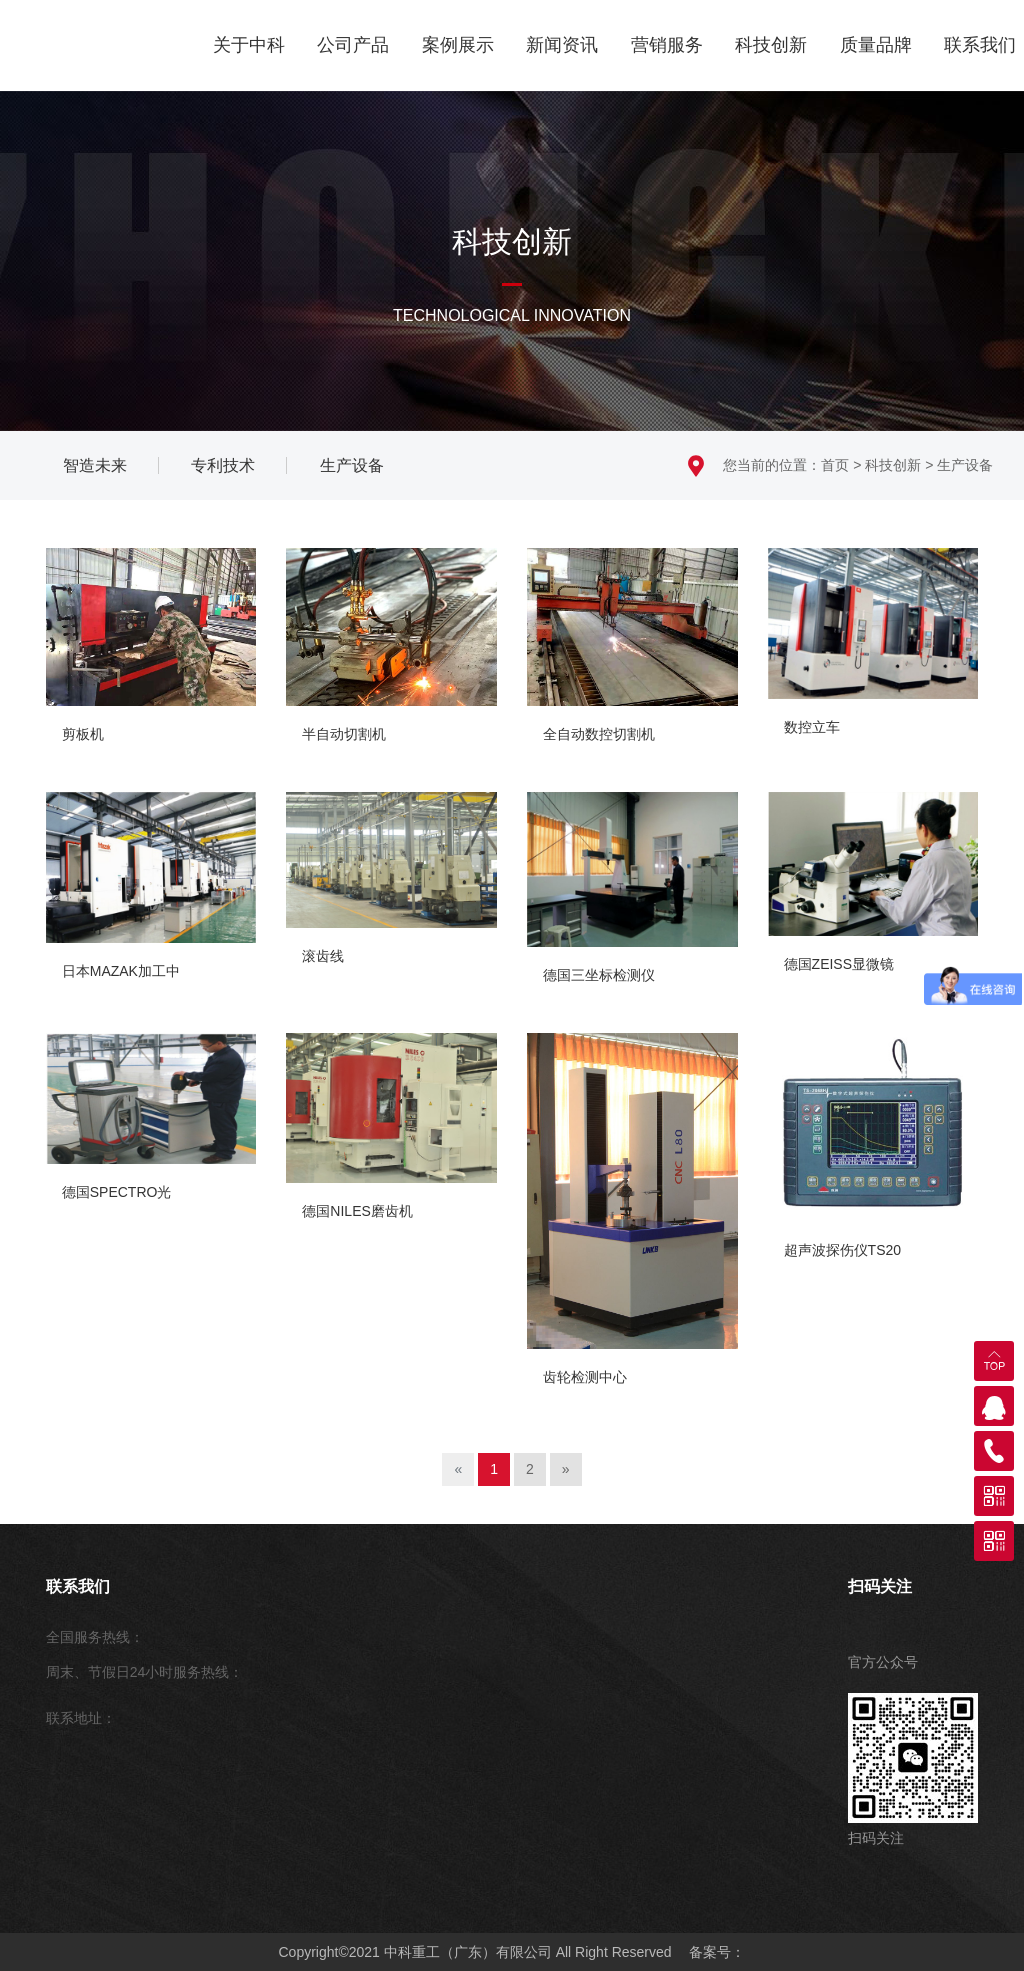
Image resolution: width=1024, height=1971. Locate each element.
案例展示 (458, 45)
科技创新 (771, 45)
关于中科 (249, 45)
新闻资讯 (562, 45)
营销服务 (667, 45)
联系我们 (980, 45)
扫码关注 (880, 1586)
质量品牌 (876, 45)
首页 (835, 465)
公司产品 (353, 45)
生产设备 (965, 465)
